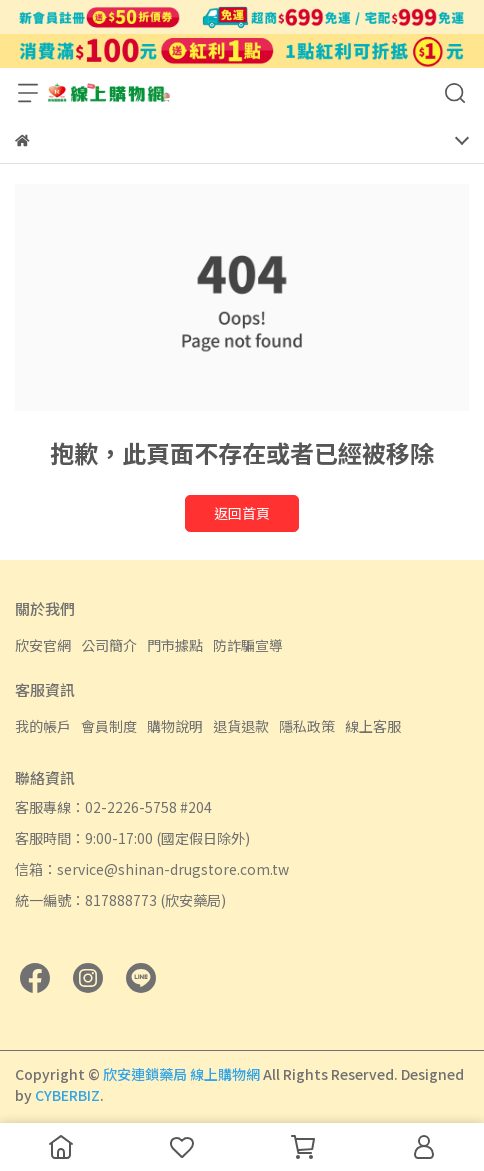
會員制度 (109, 726)
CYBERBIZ (67, 1095)
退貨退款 (241, 726)
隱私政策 (307, 726)
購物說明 (175, 726)
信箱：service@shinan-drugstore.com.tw (152, 869)
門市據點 (175, 645)
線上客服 (373, 726)
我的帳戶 (43, 726)
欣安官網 (43, 645)
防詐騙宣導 (248, 645)
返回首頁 (242, 513)
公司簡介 (109, 645)
